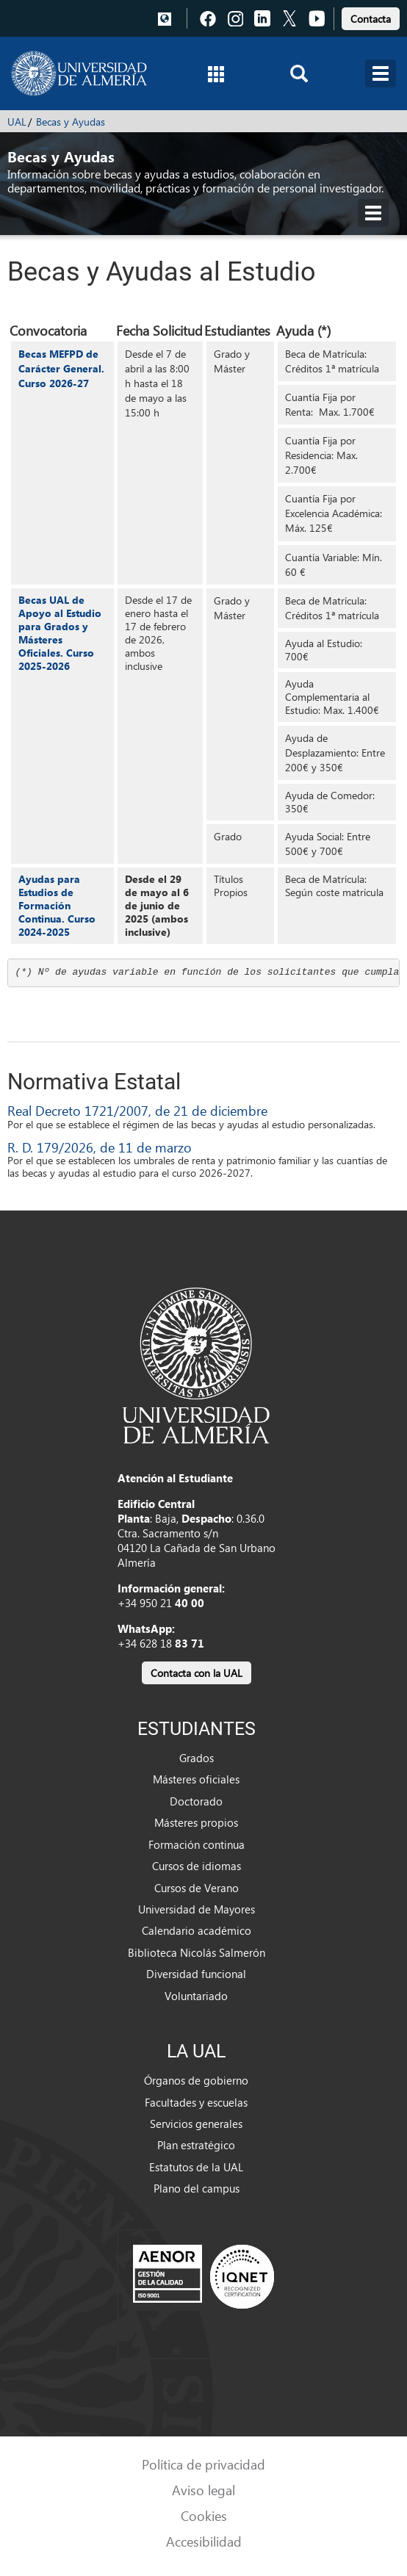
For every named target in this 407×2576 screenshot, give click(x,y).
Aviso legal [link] (203, 2490)
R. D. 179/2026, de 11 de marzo (99, 1147)
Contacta (370, 19)
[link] (371, 16)
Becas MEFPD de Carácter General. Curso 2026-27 (61, 368)
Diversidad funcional (196, 1973)
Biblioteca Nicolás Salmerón (196, 1952)
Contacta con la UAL (196, 1673)
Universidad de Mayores (196, 1909)
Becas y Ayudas (70, 122)
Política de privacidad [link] (203, 2464)
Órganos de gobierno (196, 2080)
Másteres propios (196, 1822)
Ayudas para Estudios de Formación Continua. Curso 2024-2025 (57, 905)
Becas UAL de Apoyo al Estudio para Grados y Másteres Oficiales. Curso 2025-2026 (59, 633)
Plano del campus (196, 2188)
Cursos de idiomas (196, 1865)
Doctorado (196, 1801)
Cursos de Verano (196, 1887)
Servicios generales (196, 2123)
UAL (16, 122)
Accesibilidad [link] (204, 2541)
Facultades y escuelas (196, 2102)
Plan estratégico (196, 2144)
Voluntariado (196, 1995)
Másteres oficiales (196, 1779)
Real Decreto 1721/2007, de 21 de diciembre (137, 1110)
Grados (196, 1757)
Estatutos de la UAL (196, 2167)
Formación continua (196, 1844)
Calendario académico (196, 1930)
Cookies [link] (204, 2515)
